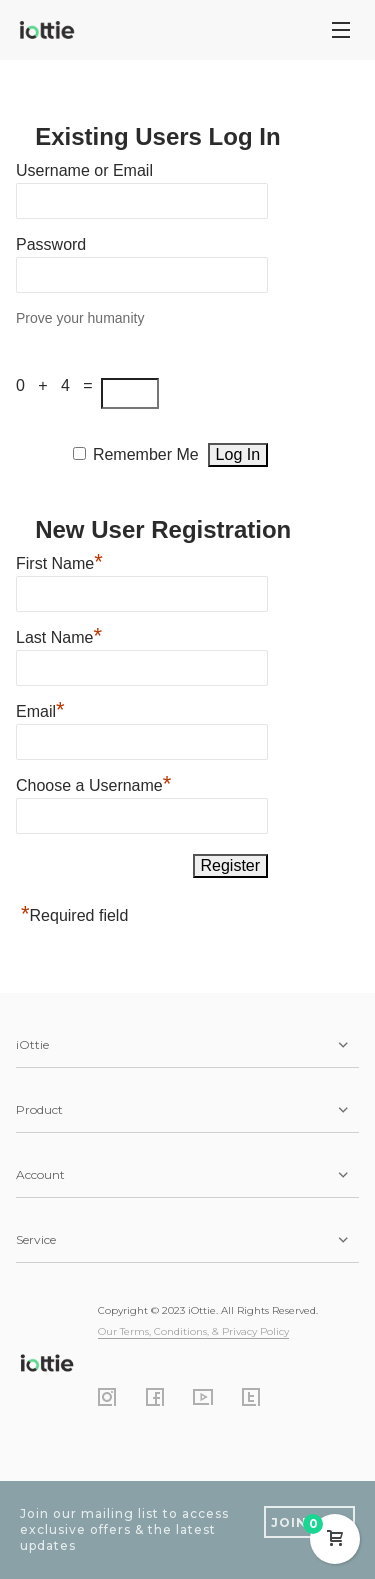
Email (40, 709)
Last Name (59, 635)
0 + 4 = (58, 385)
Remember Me (146, 454)
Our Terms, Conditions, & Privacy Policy (193, 1331)
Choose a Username (93, 783)
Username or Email (84, 170)
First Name (59, 561)
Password (51, 244)
